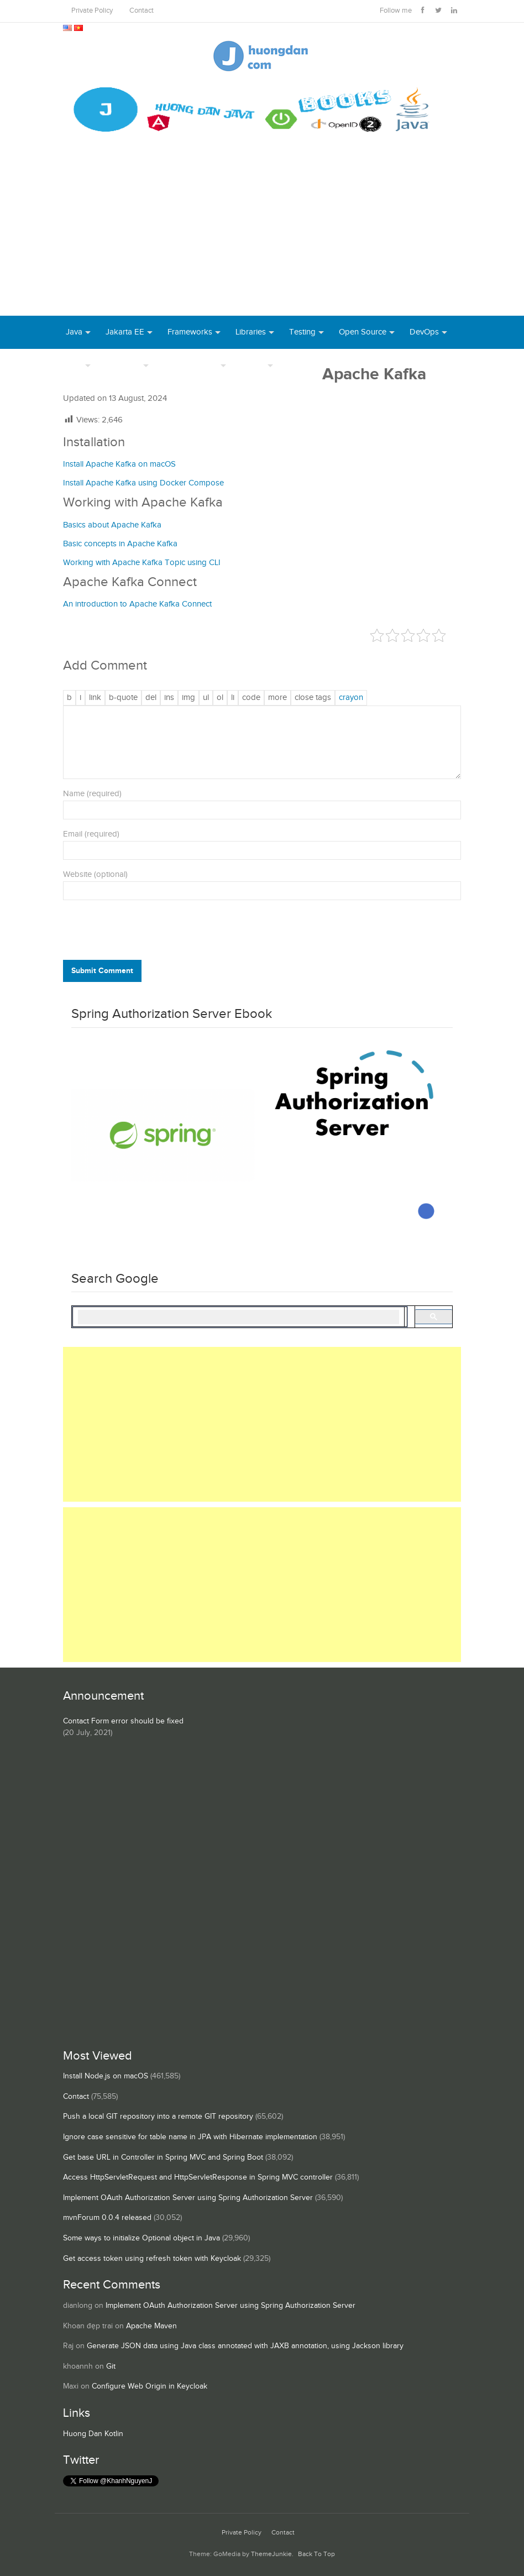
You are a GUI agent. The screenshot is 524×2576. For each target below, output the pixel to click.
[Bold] (69, 698)
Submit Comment (102, 970)
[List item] (232, 698)
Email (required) (91, 834)
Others (253, 365)
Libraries (250, 332)
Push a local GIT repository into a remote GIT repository (158, 2116)
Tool (74, 365)
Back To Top (316, 2554)
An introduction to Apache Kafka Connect (137, 604)
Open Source (362, 332)
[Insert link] (95, 698)
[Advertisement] (262, 232)
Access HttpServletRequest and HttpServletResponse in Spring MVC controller (198, 2177)
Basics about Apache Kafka (112, 525)
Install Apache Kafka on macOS (119, 464)
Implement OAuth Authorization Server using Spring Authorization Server (188, 2197)
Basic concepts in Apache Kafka (120, 543)
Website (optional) (95, 874)
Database (123, 365)
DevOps (424, 332)
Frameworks (189, 332)
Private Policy (92, 11)
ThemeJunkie (271, 2554)
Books (299, 365)
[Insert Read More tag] (277, 698)
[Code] (251, 698)
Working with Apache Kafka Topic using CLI (142, 562)
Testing (302, 332)
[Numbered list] (220, 698)
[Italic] (80, 698)
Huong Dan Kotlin (93, 2433)
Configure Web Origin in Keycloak (149, 2386)
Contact (141, 11)
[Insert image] (188, 698)
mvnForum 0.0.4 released (107, 2217)
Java (74, 332)
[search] (238, 1317)
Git (111, 2366)
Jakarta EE (125, 332)
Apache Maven (151, 2326)
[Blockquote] (123, 698)
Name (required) (92, 793)
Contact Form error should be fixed (123, 1721)
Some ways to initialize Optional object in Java (141, 2238)
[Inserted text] (169, 698)
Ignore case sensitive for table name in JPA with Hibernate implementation (190, 2137)
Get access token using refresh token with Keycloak (152, 2258)
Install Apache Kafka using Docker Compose (143, 483)
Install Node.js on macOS (105, 2076)
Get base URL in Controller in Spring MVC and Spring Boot (163, 2157)
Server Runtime (191, 365)
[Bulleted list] (206, 698)
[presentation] (138, 932)
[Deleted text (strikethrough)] (151, 698)
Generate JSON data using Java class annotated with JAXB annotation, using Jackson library (245, 2346)
